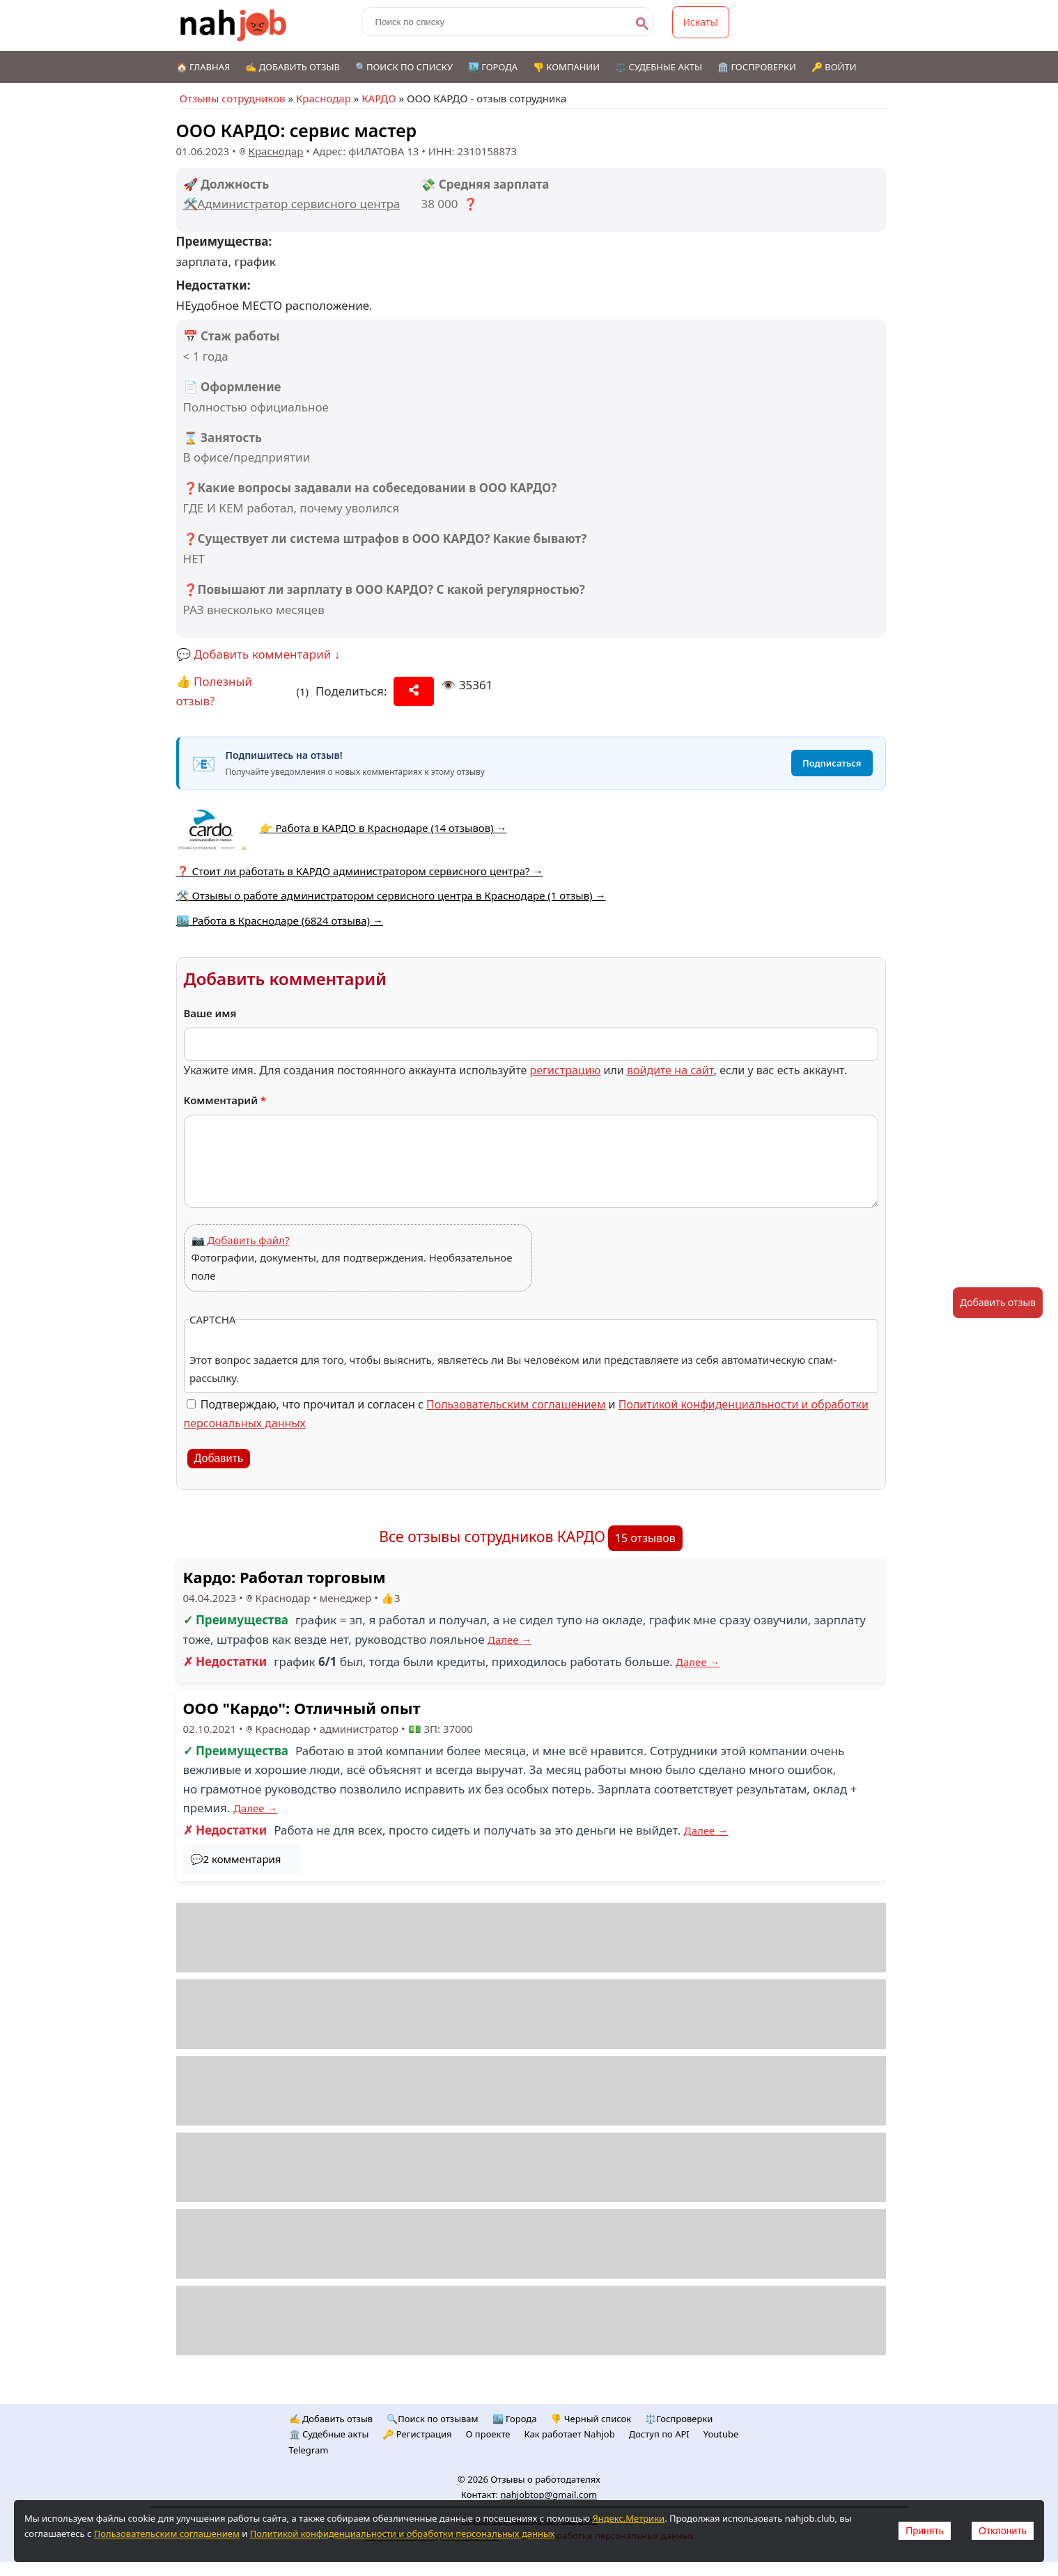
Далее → (510, 1640)
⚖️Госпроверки (679, 2418)
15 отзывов (645, 1538)
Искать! (700, 22)
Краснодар (323, 98)
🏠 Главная (203, 67)
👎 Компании (566, 67)
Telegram (309, 2450)
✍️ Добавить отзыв (292, 67)
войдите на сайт (670, 1070)
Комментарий (225, 1100)
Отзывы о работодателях (545, 2479)
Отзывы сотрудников (233, 98)
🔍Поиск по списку (404, 67)
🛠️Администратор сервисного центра (291, 204)
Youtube (721, 2434)
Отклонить (1003, 2530)
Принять (924, 2530)
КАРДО (378, 98)
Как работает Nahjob (569, 2434)
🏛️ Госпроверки (756, 67)
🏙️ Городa (514, 2418)
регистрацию (564, 1070)
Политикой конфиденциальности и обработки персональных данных (402, 2533)
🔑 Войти (834, 67)
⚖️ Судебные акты (658, 67)
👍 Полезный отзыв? (214, 691)
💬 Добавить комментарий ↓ (258, 654)
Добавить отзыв (998, 1302)
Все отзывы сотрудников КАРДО (492, 1536)
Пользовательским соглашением (515, 1404)
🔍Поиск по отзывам (432, 2418)
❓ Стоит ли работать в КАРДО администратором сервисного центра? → (359, 871)
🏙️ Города (493, 67)
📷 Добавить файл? (241, 1240)
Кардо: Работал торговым (284, 1576)
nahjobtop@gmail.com (548, 2494)
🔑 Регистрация (416, 2434)
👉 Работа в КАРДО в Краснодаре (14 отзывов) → (383, 828)
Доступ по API (659, 2434)
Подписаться (832, 763)
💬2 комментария (235, 1859)
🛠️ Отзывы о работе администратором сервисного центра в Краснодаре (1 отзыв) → (391, 895)
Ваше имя (210, 1013)
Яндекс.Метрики (628, 2518)
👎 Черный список (590, 2418)
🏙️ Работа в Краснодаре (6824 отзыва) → (280, 920)
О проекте (488, 2434)
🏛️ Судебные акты (329, 2434)
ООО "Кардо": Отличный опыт (302, 1707)
